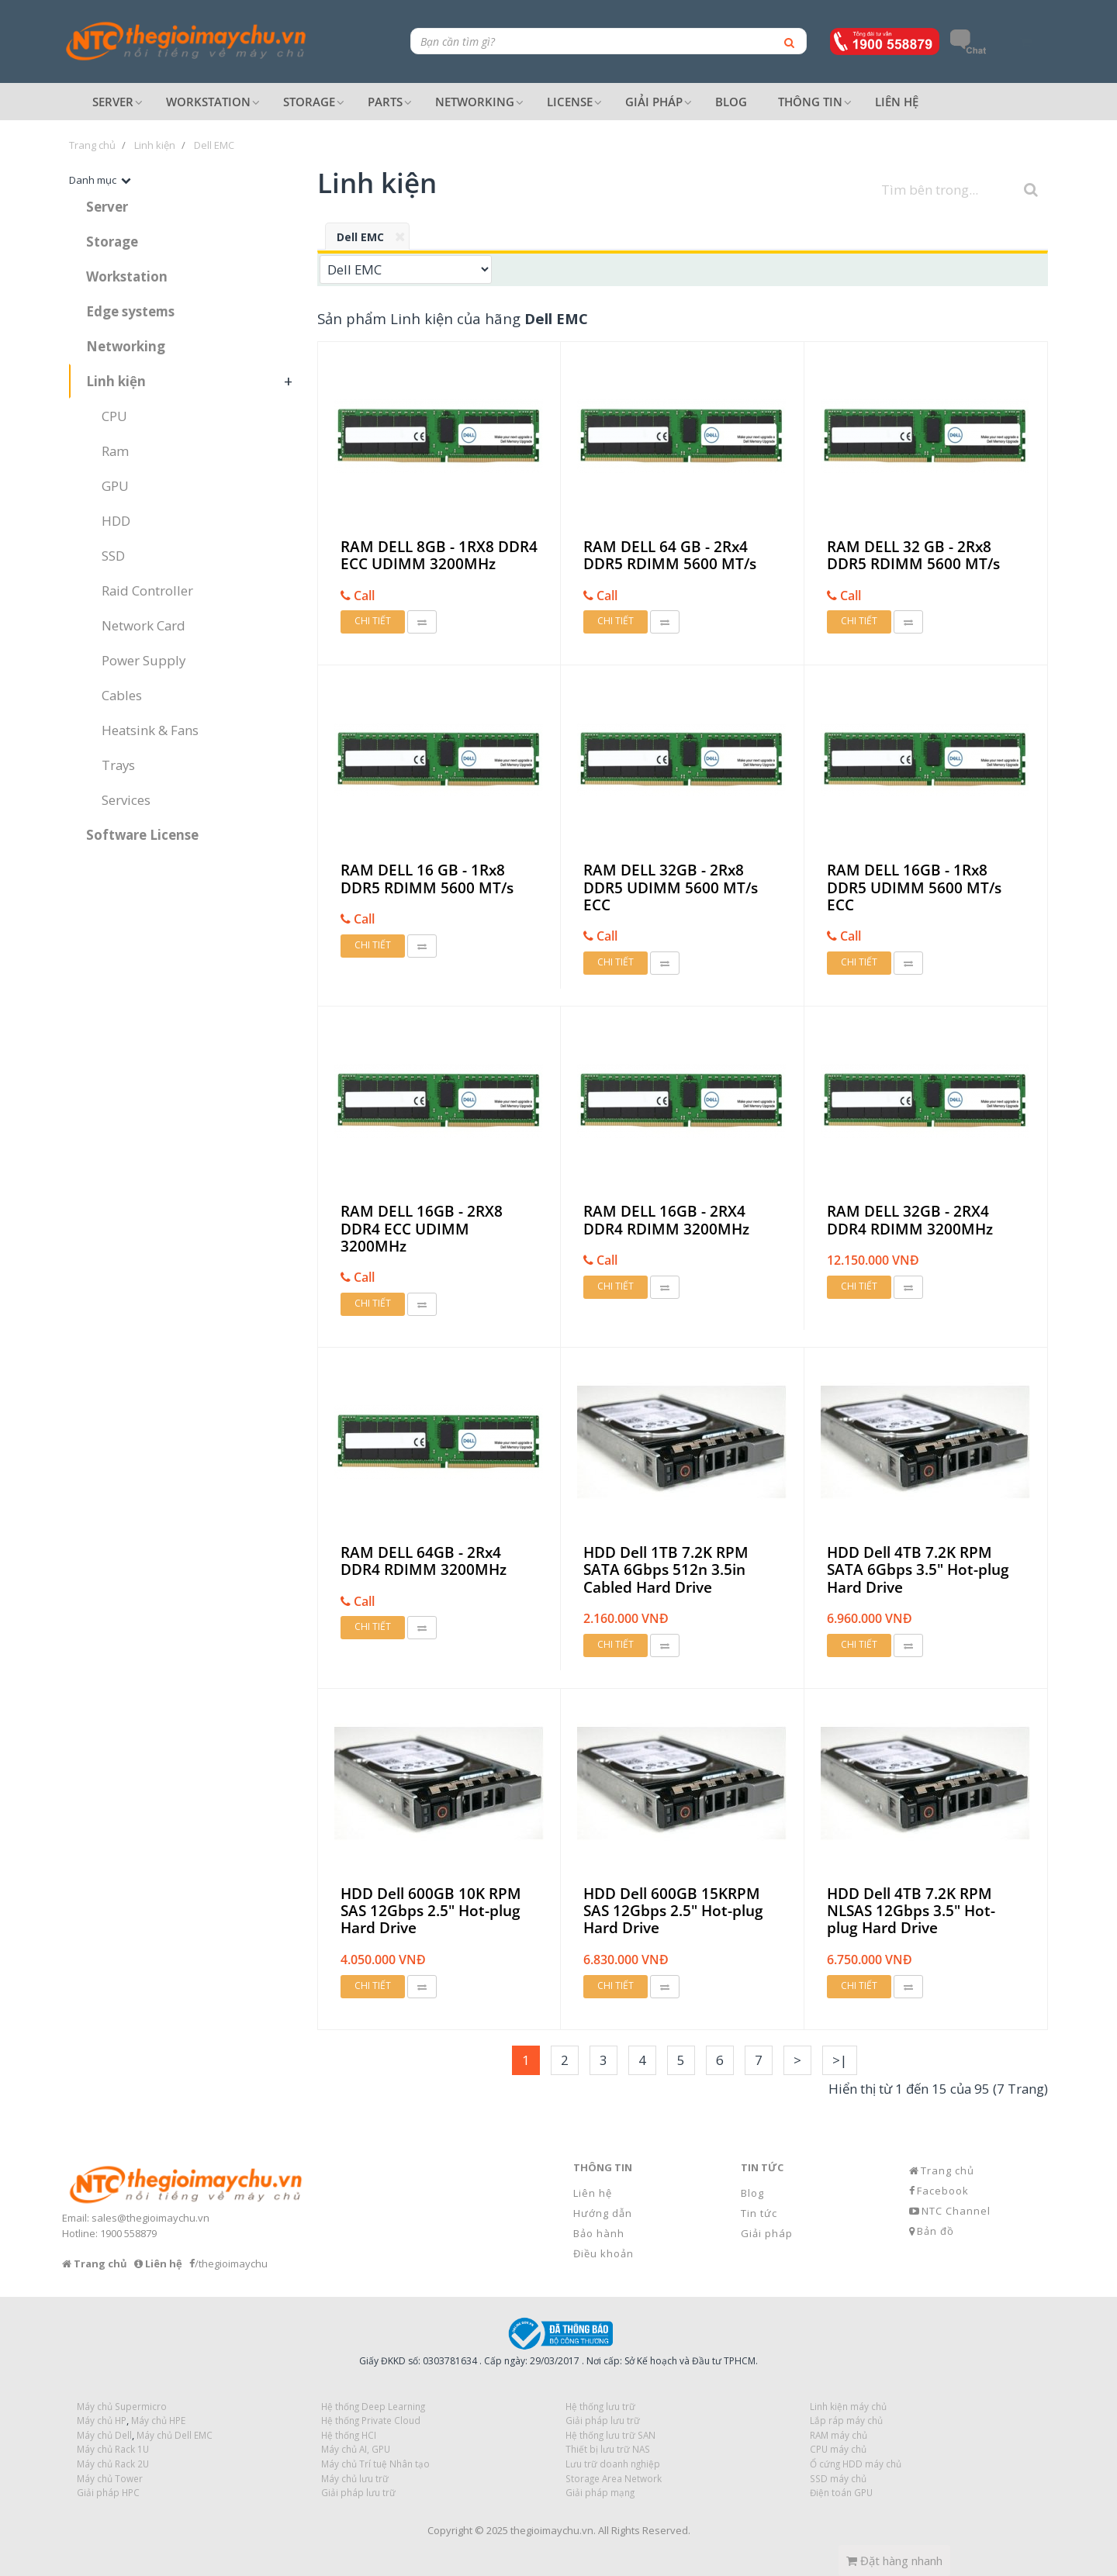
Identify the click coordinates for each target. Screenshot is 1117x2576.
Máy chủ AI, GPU (355, 2449)
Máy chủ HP (101, 2420)
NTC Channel (956, 2211)
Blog (752, 2193)
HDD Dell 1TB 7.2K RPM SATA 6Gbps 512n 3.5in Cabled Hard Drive (666, 1570)
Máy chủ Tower (110, 2478)
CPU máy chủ (838, 2449)
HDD (116, 521)
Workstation (127, 276)
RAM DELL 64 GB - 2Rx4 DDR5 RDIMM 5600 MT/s (669, 555)
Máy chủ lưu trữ (355, 2478)
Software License (142, 835)
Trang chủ (947, 2170)
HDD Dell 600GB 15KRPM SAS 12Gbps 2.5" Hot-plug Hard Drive (673, 1911)
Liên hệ (592, 2193)
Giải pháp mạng (600, 2492)
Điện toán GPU (841, 2492)
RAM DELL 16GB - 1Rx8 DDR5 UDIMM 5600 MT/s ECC (914, 887)
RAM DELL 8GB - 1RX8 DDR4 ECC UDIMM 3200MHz (439, 555)
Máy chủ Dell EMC (175, 2435)
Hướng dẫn (602, 2213)
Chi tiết (372, 620)
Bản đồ (935, 2231)
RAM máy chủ (838, 2435)
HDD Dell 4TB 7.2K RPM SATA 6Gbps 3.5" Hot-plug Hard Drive (918, 1570)
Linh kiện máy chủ (848, 2406)
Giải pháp (767, 2233)
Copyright (449, 2530)
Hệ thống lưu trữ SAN (610, 2435)
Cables (122, 695)
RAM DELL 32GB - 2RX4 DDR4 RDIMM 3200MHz (910, 1220)
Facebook (943, 2191)
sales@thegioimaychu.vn (150, 2218)
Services (126, 800)
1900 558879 (128, 2233)
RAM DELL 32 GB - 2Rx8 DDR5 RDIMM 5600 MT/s (913, 555)
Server (107, 207)
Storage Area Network (613, 2478)
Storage (112, 241)
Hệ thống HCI (348, 2435)
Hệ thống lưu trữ (600, 2406)
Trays (118, 765)
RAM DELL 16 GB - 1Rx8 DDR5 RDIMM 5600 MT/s (427, 879)
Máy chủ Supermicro (122, 2406)
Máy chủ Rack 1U (113, 2449)
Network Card (143, 625)
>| (839, 2060)
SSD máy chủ (838, 2478)
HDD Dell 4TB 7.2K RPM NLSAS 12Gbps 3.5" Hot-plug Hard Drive (911, 1911)
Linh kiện (116, 381)
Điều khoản (603, 2253)
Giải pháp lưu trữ (358, 2492)
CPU (114, 416)
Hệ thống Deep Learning (373, 2406)
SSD (113, 556)
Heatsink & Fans (150, 730)
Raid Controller (147, 590)
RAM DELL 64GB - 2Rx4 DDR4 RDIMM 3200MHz (424, 1561)
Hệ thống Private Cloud (370, 2420)
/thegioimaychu (231, 2263)
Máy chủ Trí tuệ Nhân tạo (375, 2463)
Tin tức (759, 2213)
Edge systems (130, 311)
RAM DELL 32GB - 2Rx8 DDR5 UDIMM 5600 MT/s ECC (670, 887)
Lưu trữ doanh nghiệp (612, 2463)
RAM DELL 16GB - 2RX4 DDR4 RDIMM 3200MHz (666, 1220)
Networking (125, 346)
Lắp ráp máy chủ (846, 2420)
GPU (115, 486)
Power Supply (143, 660)
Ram (115, 451)
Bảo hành (598, 2233)
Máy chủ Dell (104, 2435)
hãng (536, 318)
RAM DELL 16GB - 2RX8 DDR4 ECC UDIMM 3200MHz (422, 1229)
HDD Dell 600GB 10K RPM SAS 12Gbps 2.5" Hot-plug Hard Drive (431, 1911)
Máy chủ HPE (158, 2420)
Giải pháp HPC (108, 2492)
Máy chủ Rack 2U (113, 2463)
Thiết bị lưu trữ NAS (607, 2449)
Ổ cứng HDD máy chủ (855, 2463)
